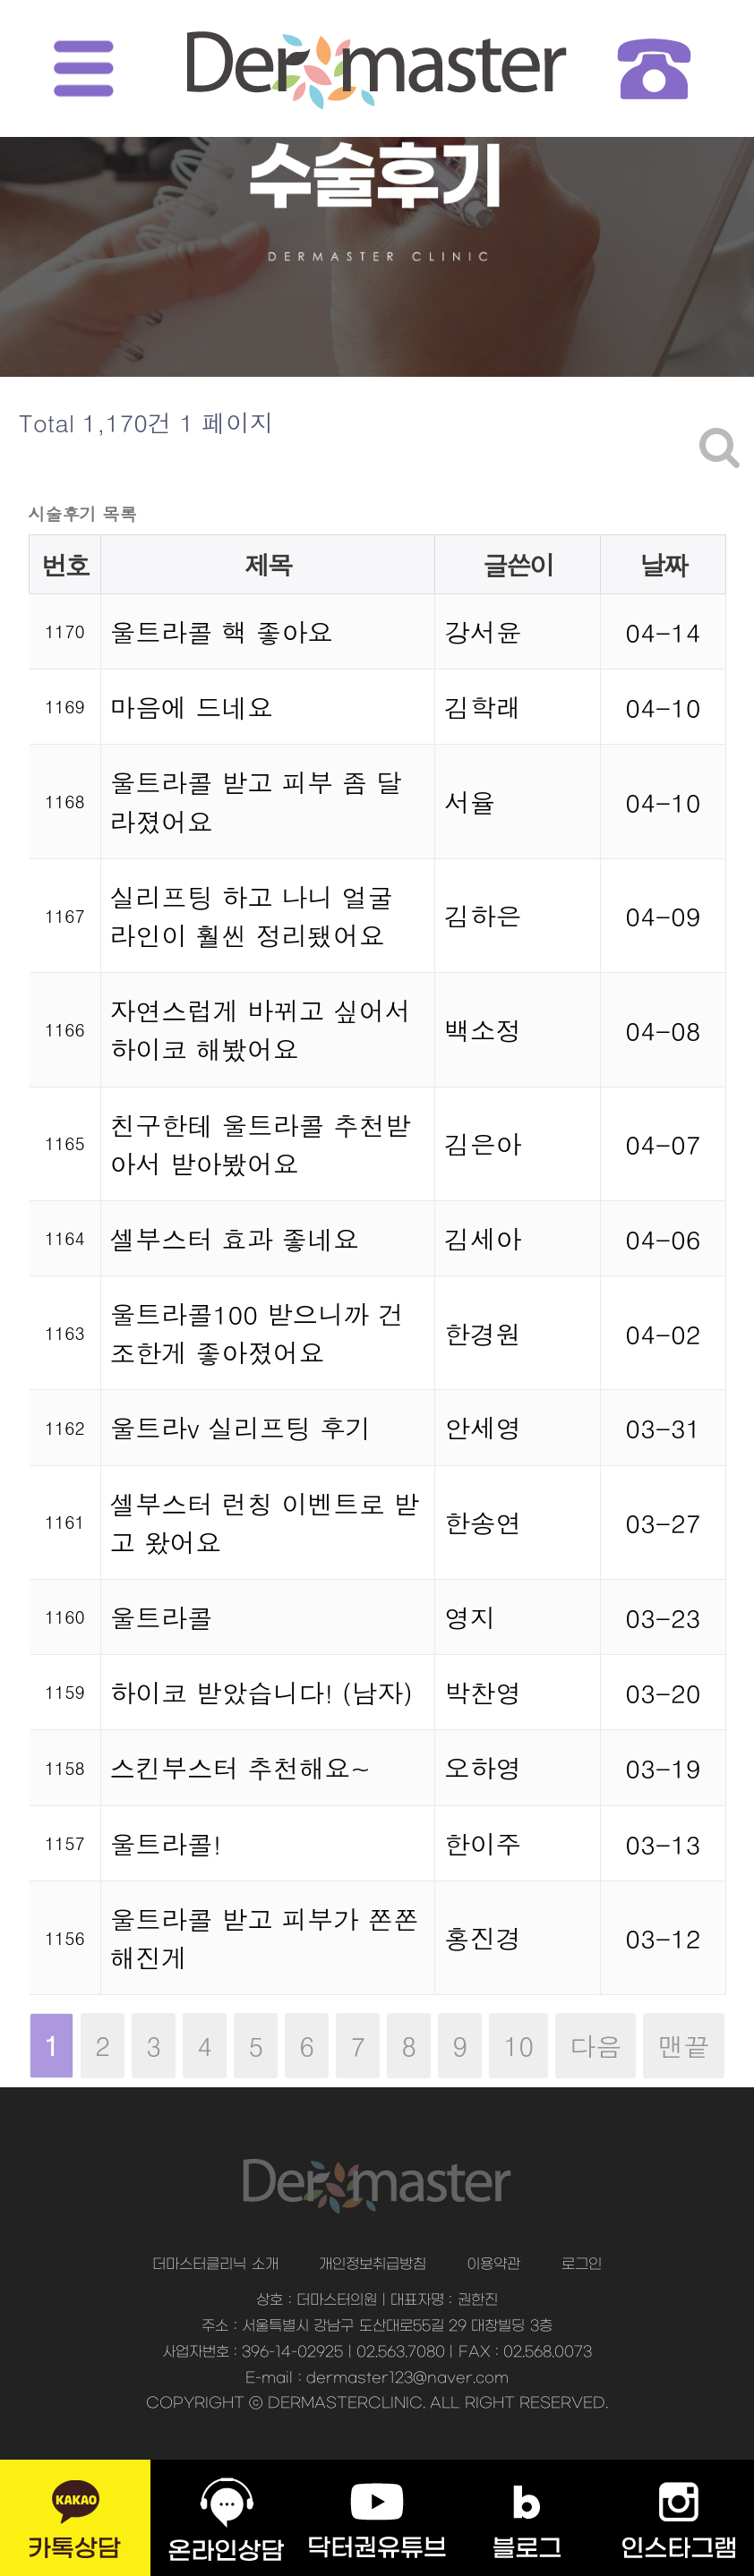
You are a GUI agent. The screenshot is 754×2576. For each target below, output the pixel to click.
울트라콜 (161, 1617)
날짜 (663, 564)
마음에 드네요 (191, 706)
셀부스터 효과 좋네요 (234, 1238)
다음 (595, 2045)
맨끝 (683, 2045)
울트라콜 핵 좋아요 (222, 631)
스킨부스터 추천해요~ (241, 1767)
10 (511, 2038)
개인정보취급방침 (372, 2264)
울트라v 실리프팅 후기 (241, 1427)
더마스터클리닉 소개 (215, 2264)
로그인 (581, 2264)
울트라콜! (166, 1843)
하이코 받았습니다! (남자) (261, 1692)
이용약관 (493, 2264)
